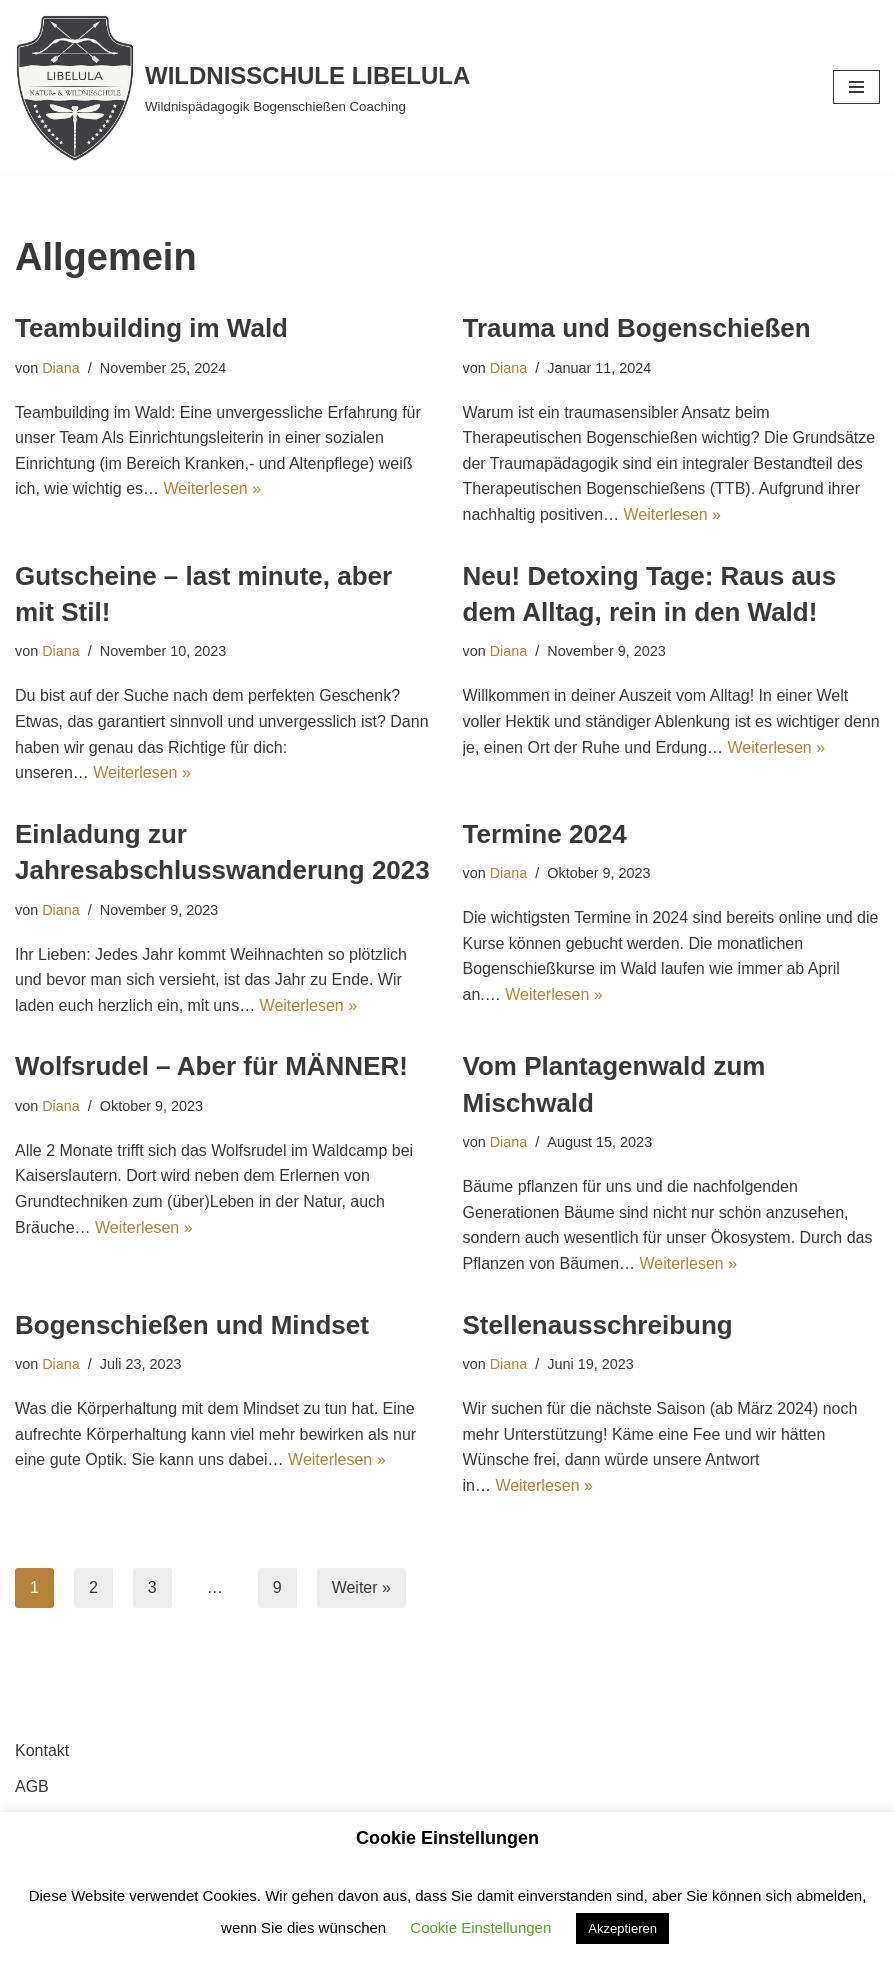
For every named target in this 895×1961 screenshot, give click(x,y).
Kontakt (42, 1750)
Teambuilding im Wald (151, 328)
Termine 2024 (545, 834)
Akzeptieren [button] (622, 1928)
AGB (32, 1786)
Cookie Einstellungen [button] (480, 1927)
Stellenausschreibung (598, 1325)
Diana (61, 368)
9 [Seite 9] (277, 1587)
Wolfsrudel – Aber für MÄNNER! (211, 1066)
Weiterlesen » (213, 488)
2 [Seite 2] (93, 1587)
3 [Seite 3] (152, 1587)
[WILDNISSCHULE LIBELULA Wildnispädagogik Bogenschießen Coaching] (242, 87)
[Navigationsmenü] (856, 87)
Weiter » (361, 1587)
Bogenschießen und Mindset (192, 1325)
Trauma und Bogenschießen (637, 328)
